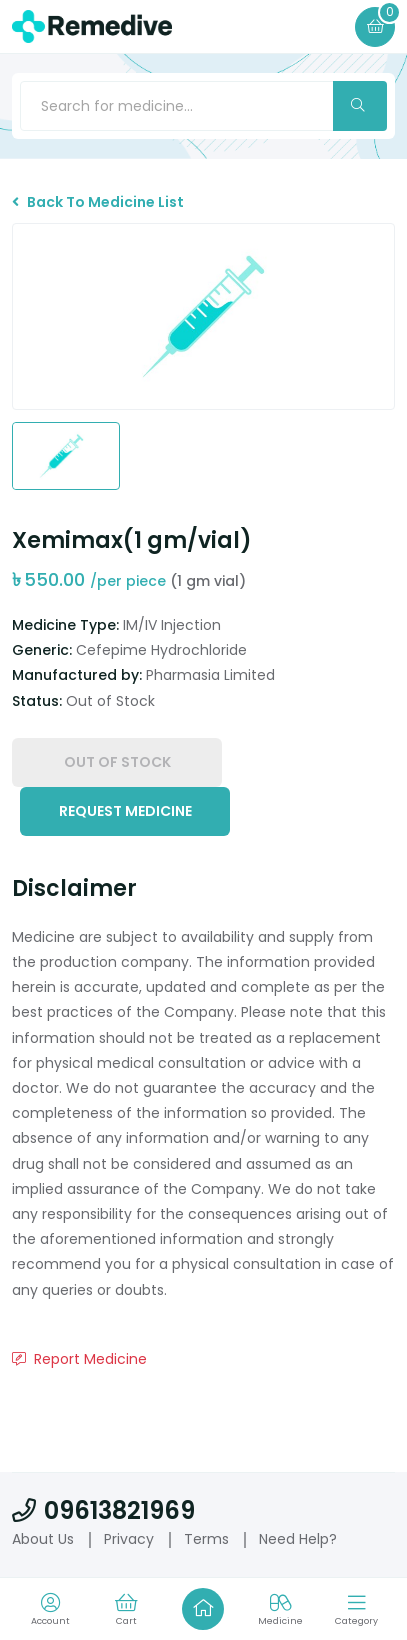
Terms (206, 1539)
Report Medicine (79, 1359)
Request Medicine (125, 811)
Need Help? (298, 1539)
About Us (43, 1539)
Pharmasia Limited (210, 675)
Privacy (129, 1539)
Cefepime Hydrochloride (161, 650)
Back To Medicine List (98, 202)
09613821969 (103, 1510)
